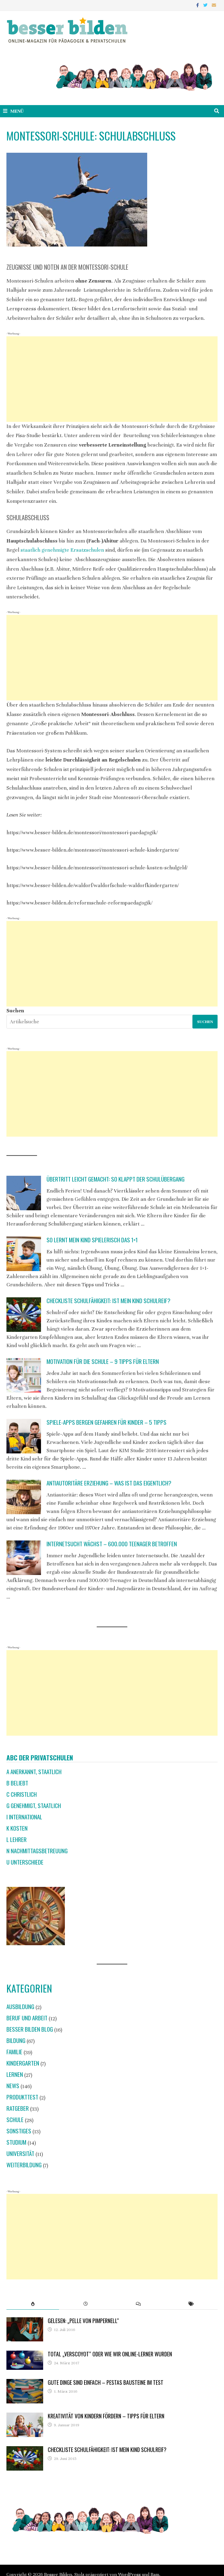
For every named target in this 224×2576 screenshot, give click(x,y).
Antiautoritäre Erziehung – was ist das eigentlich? (109, 1482)
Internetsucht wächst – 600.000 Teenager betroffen (112, 1543)
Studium (16, 2142)
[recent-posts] (85, 2304)
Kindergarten (22, 2063)
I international (24, 1816)
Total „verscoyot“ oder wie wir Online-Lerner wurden (110, 2354)
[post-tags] (191, 2304)
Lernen (14, 2074)
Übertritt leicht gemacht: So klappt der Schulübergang (116, 1179)
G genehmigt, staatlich (33, 1805)
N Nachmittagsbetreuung (37, 1850)
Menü (13, 111)
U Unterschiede (24, 1862)
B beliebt (17, 1782)
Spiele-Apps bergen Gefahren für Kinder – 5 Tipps (106, 1422)
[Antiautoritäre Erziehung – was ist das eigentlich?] (23, 1497)
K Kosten (17, 1828)
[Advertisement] (112, 379)
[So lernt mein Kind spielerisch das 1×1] (23, 1254)
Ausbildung (20, 2006)
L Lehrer (16, 1839)
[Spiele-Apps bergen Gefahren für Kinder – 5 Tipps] (23, 1436)
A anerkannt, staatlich (34, 1771)
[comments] (138, 2304)
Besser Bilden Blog (29, 2029)
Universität (20, 2153)
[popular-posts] (32, 2304)
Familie (14, 2051)
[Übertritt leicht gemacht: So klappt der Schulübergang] (23, 1193)
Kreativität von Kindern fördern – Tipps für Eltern (106, 2416)
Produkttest (22, 2096)
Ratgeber (17, 2108)
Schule (15, 2119)
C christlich (21, 1794)
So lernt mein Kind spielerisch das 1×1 (92, 1239)
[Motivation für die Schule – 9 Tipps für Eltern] (23, 1375)
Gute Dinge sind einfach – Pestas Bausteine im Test (105, 2382)
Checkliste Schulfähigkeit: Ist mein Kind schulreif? (108, 1300)
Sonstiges (18, 2130)
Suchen (15, 1010)
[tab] (32, 2304)
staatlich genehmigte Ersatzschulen (62, 550)
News (12, 2085)
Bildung (15, 2040)
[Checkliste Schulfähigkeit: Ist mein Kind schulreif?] (23, 1314)
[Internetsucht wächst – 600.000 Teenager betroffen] (23, 1557)
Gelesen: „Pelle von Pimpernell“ (83, 2321)
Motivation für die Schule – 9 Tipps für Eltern (103, 1361)
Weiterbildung (24, 2164)
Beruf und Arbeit (26, 2017)
